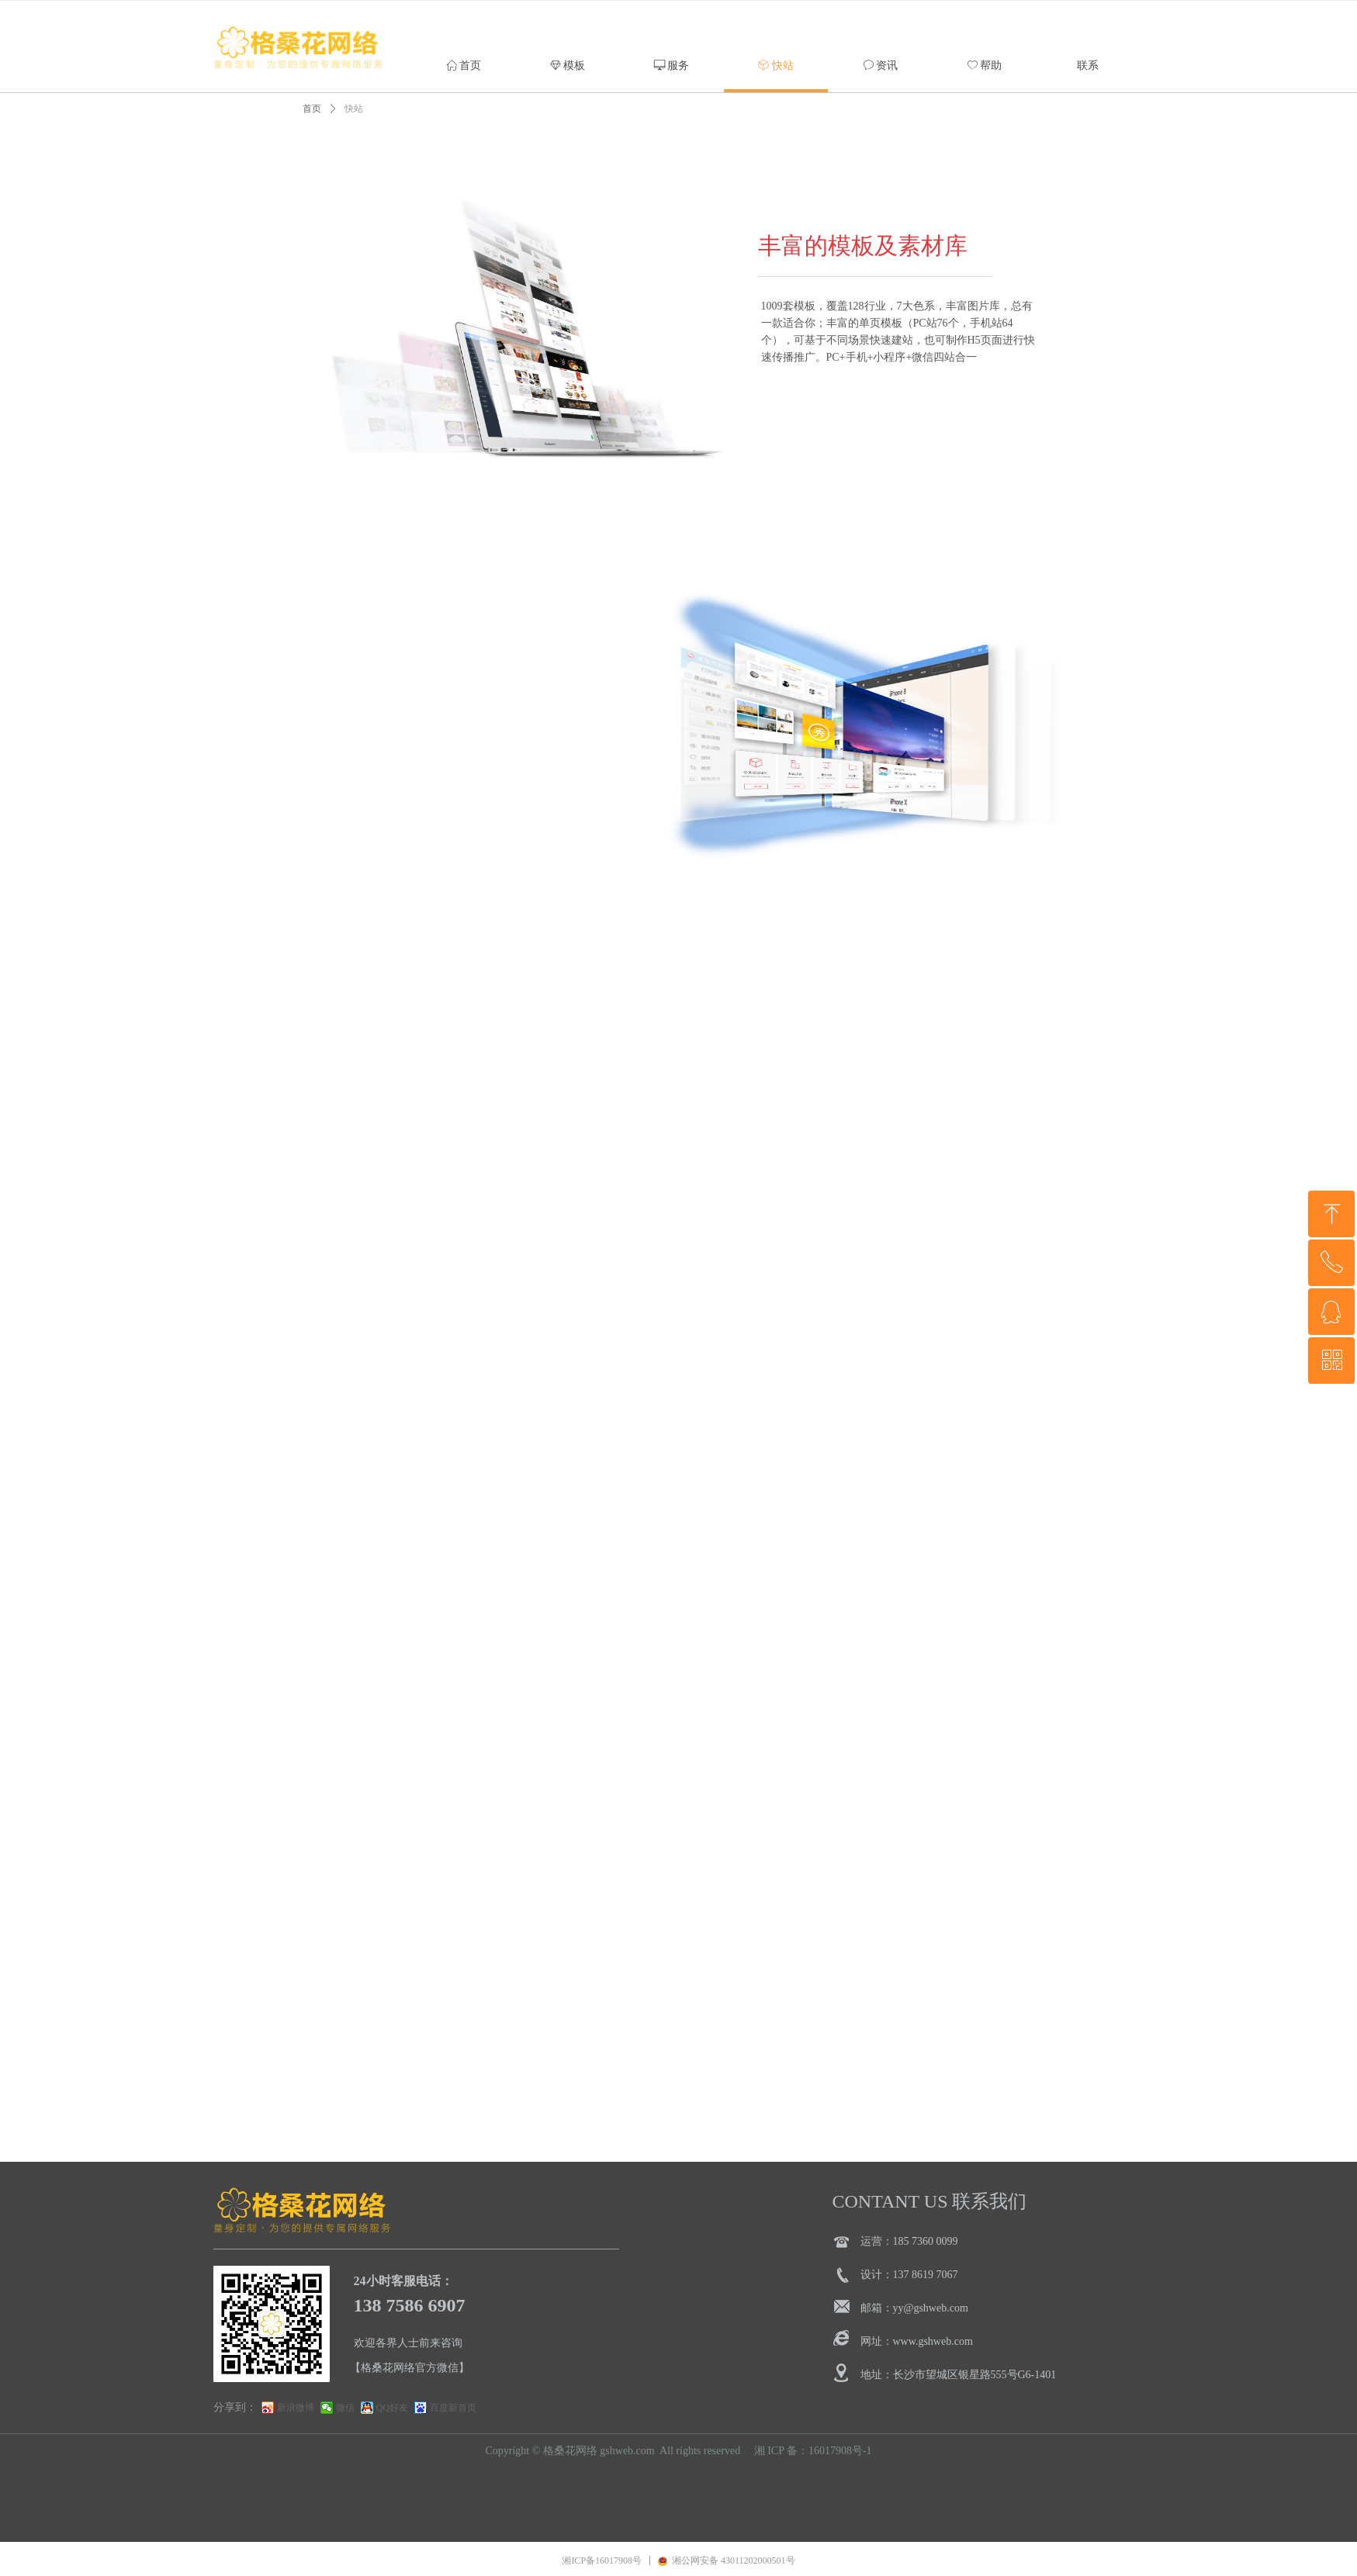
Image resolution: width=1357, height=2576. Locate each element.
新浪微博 (295, 2407)
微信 (345, 2407)
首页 (312, 108)
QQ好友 (392, 2407)
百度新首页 (453, 2407)
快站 (353, 108)
